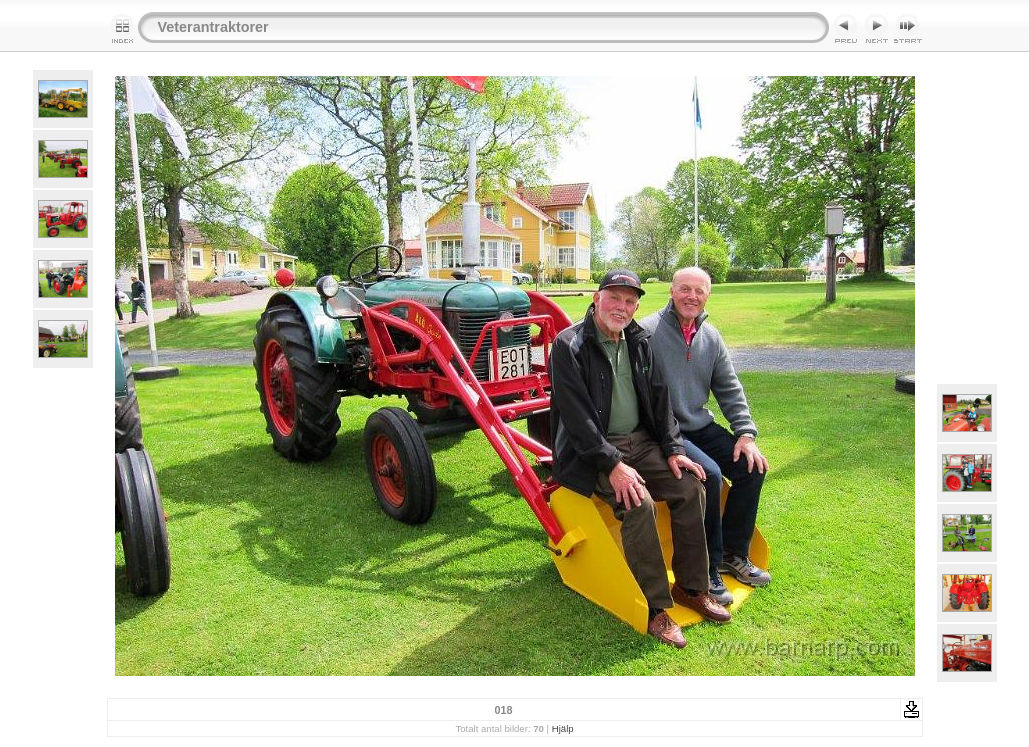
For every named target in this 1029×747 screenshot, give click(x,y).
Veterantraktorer (213, 27)
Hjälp (563, 728)
